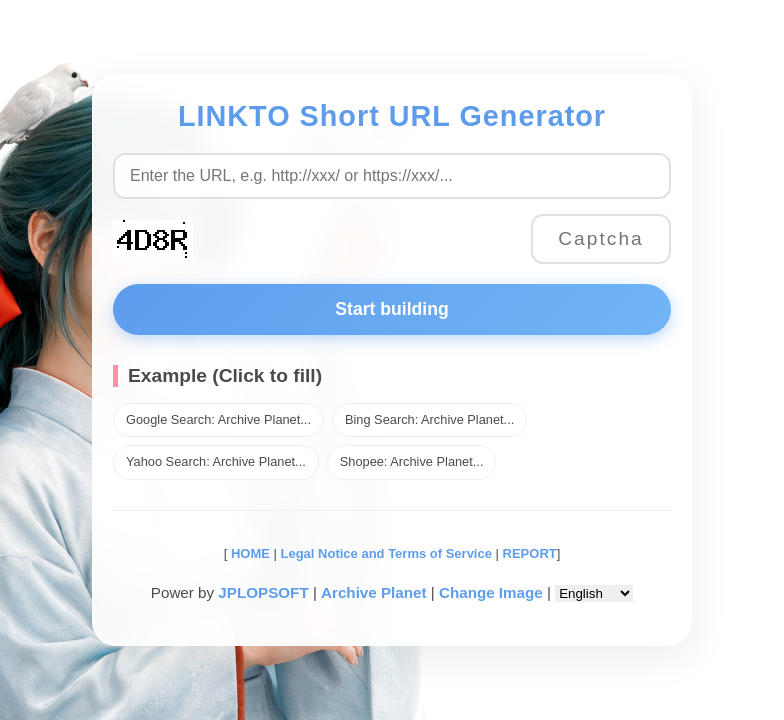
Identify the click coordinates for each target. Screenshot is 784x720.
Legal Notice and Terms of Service (386, 553)
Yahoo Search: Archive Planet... (216, 461)
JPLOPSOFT (263, 592)
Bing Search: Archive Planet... (429, 419)
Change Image (491, 592)
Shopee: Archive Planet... (412, 461)
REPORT (530, 553)
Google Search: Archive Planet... (218, 419)
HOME (248, 553)
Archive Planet (374, 592)
